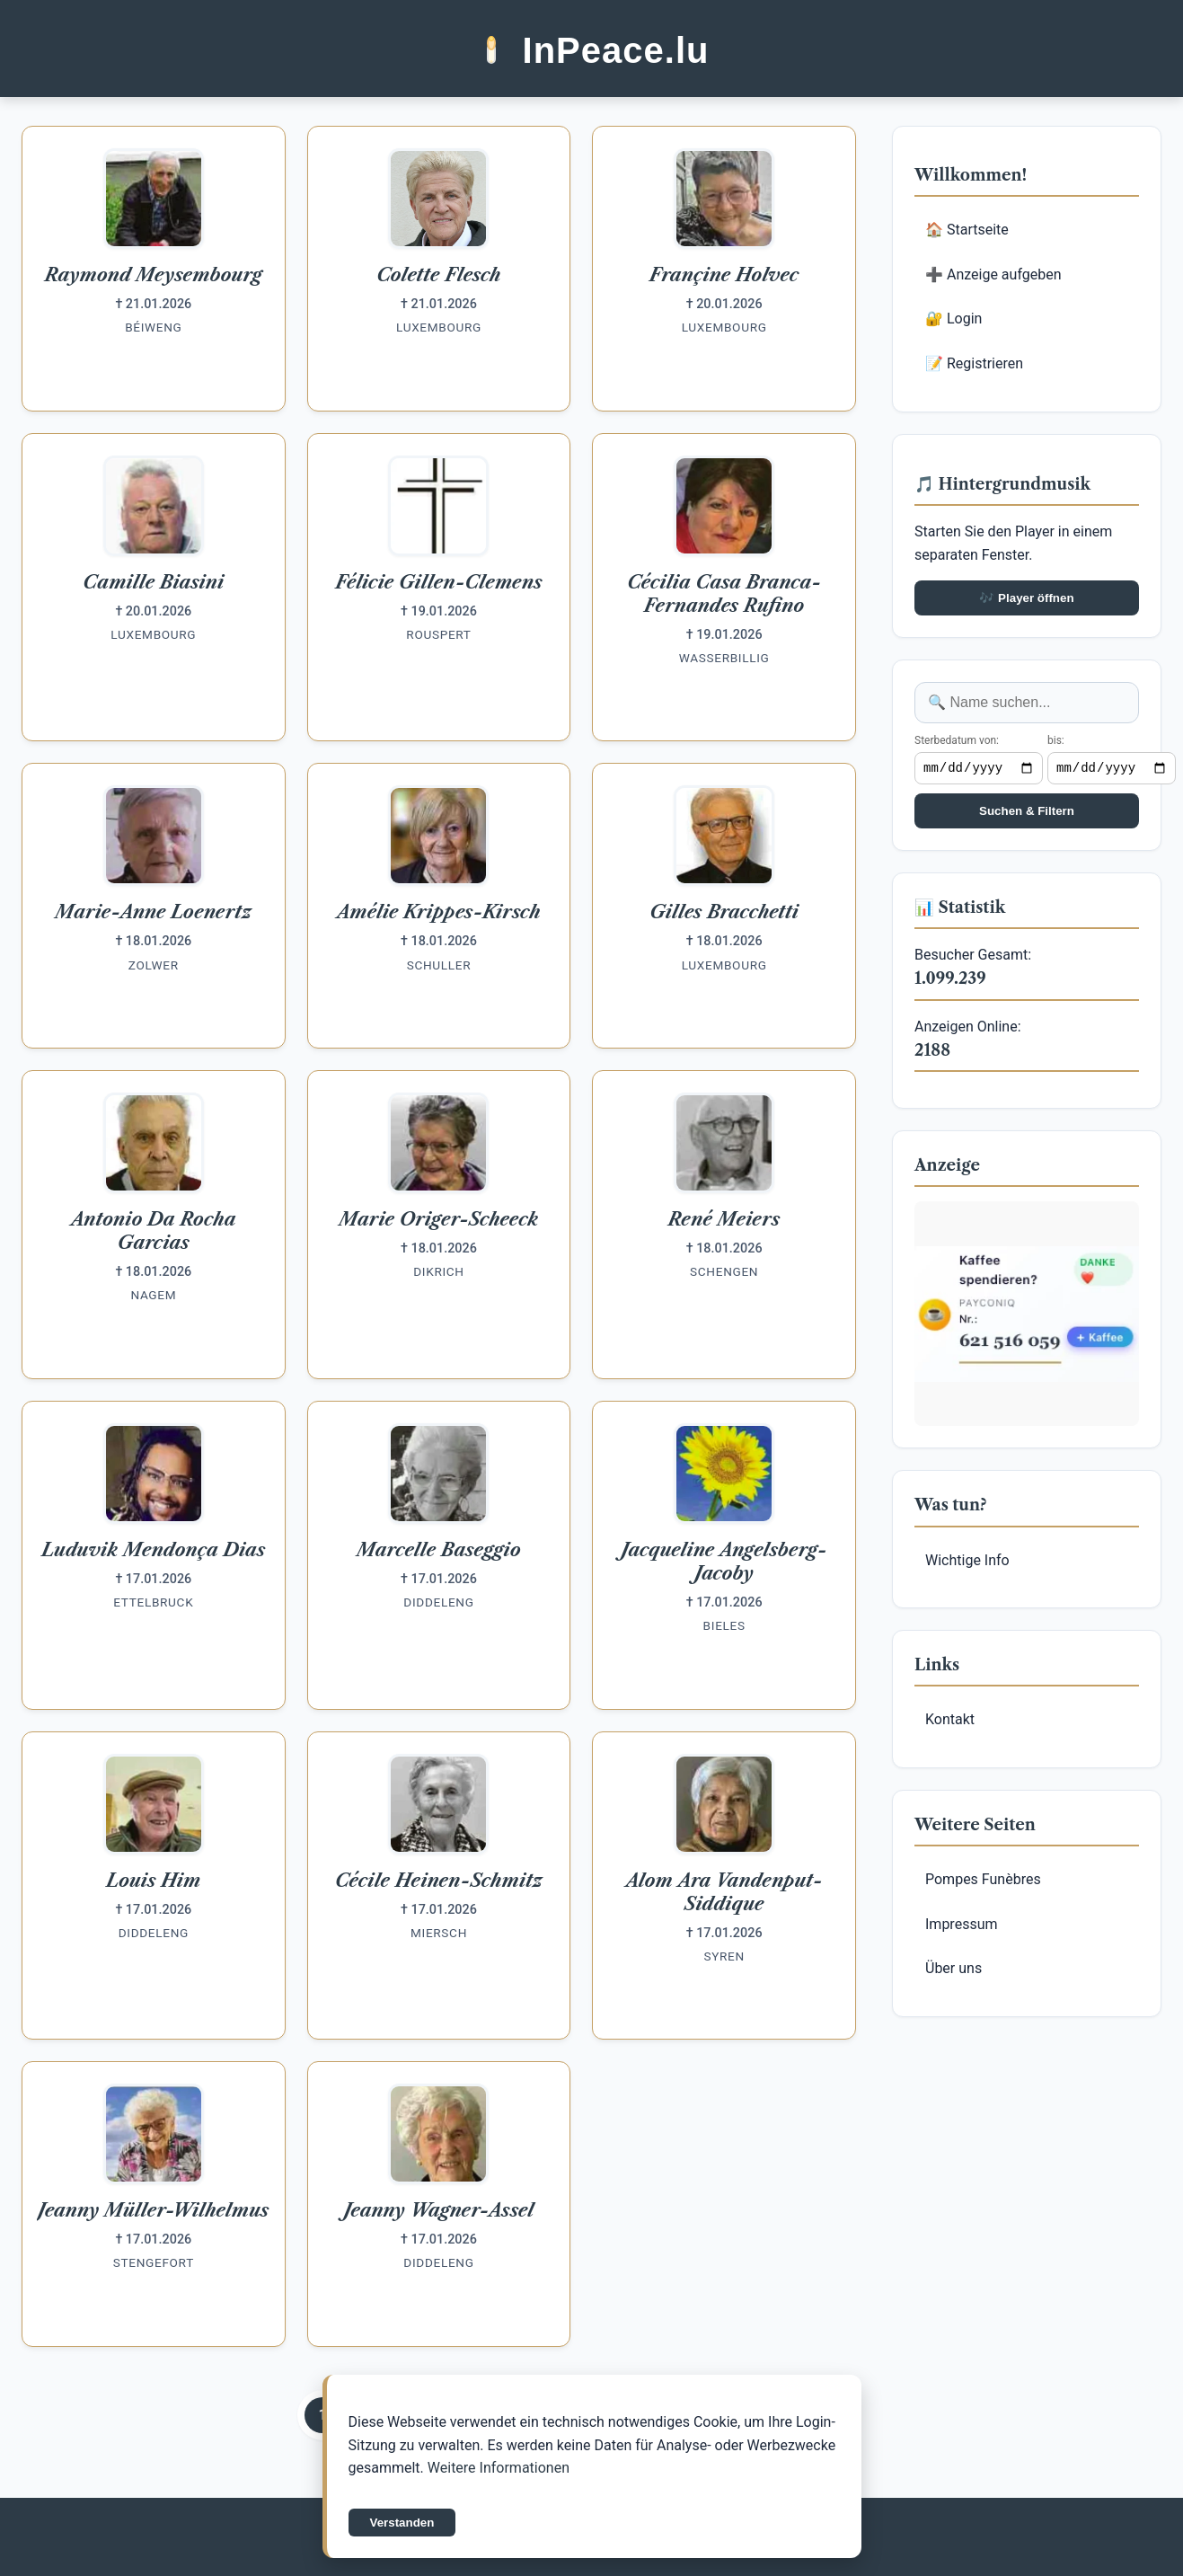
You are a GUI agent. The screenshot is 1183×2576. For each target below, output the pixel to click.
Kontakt (950, 1722)
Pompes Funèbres (983, 1881)
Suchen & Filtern (1026, 813)
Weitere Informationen (498, 2467)
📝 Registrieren (974, 363)
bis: (1055, 740)
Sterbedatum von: (956, 740)
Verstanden (402, 2522)
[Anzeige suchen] (1026, 702)
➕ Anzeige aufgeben (993, 274)
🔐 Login (953, 318)
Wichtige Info (967, 1562)
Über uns (953, 1970)
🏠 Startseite (967, 229)
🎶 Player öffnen (1026, 598)
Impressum (961, 1926)
